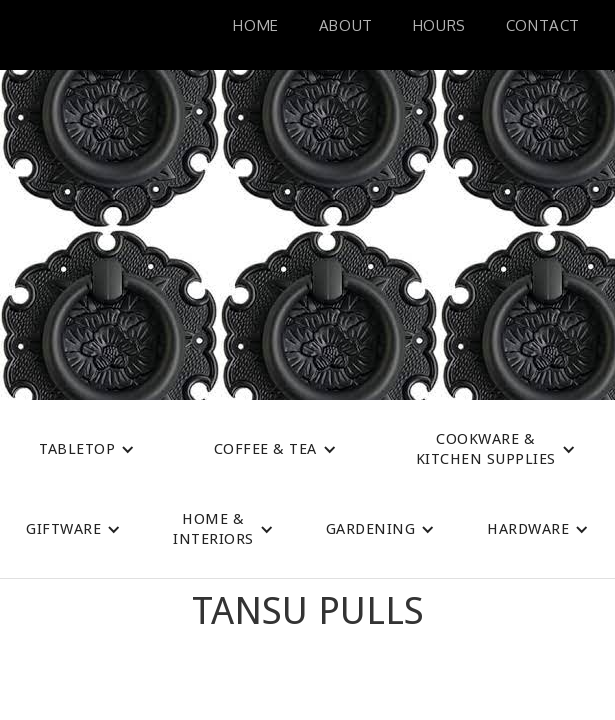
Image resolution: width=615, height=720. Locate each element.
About (346, 25)
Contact (543, 25)
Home (255, 25)
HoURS (439, 25)
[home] (45, 34)
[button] (87, 449)
